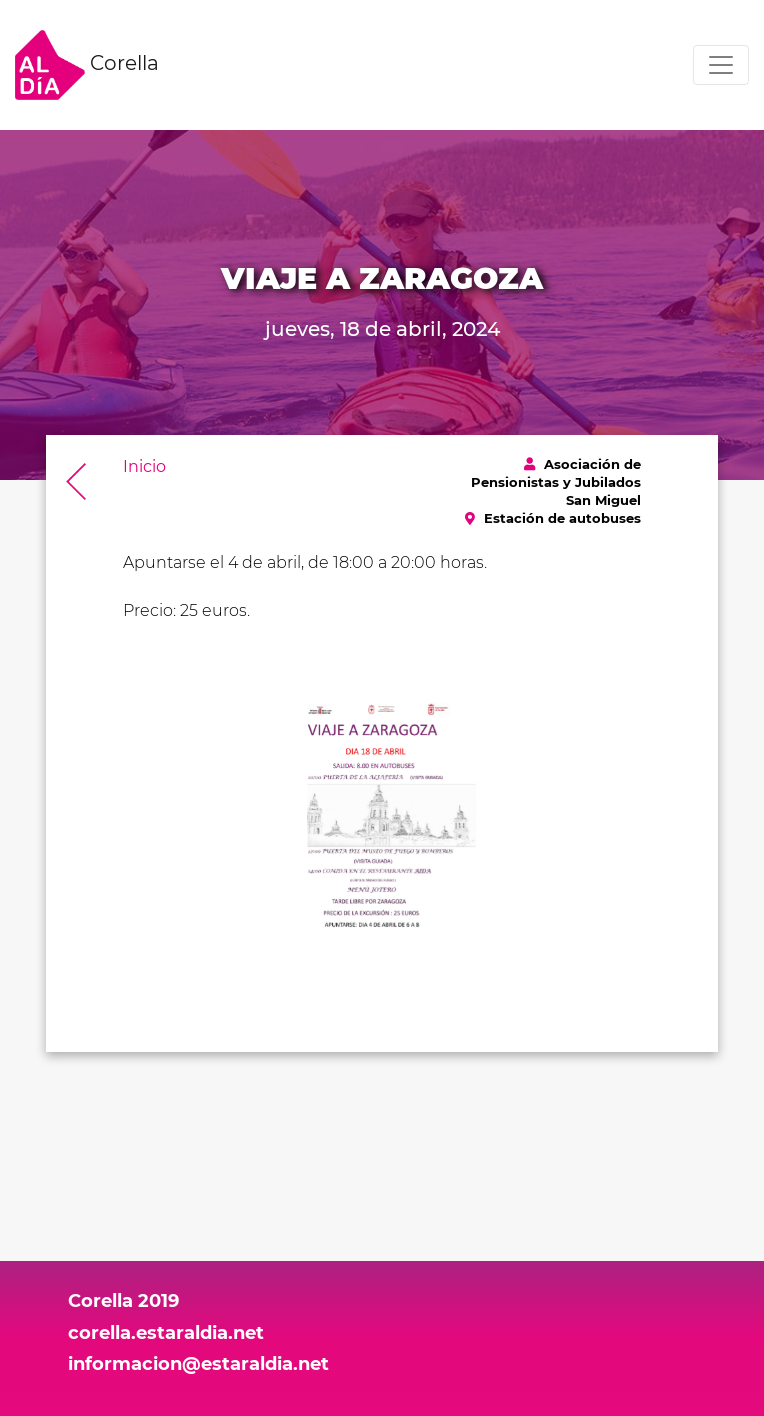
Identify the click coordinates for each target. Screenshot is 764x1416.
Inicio (144, 466)
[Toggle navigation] (721, 65)
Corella (87, 65)
